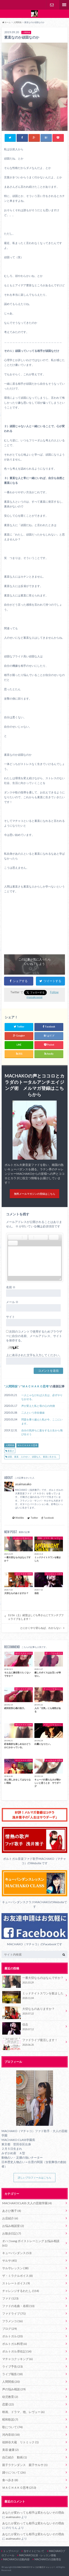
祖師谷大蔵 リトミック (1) (20, 2442)
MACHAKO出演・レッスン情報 (37, 2555)
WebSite (18, 1517)
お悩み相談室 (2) (13, 2225)
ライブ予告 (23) (12, 2366)
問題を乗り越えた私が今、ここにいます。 (42, 1421)
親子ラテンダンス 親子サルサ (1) (24, 2465)
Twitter (32, 1517)
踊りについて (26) (14, 2472)
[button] (10, 1237)
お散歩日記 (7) (11, 2233)
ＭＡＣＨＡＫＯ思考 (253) (19, 2487)
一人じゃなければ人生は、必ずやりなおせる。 (42, 1397)
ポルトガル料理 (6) (14, 2343)
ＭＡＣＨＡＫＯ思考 (35, 1386)
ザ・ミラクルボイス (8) (17, 2275)
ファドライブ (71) (14, 2313)
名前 (10, 1287)
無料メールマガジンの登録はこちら (34, 1193)
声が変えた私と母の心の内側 (38, 1405)
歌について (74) (12, 2427)
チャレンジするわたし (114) (20, 2290)
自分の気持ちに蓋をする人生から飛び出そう (42, 1432)
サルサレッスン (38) (15, 2268)
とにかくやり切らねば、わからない (40, 1627)
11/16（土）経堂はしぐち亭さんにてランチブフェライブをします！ (36, 1617)
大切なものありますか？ (33, 2012)
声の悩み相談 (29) (14, 2389)
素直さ (11, 1450)
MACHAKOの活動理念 (48, 2559)
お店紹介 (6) (10, 2218)
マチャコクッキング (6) (17, 2359)
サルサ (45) (9, 2260)
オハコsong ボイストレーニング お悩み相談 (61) (30, 2243)
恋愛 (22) (8, 2404)
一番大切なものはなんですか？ (33, 1981)
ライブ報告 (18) (12, 2374)
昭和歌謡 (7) (10, 2419)
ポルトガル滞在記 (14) (16, 2351)
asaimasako (23, 1484)
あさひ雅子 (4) (11, 2210)
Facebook (47, 1517)
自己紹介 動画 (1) (14, 2457)
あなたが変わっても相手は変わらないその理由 (33, 2512)
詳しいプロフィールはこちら (34, 2177)
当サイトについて (34, 2551)
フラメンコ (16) (12, 2321)
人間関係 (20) (11, 2381)
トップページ (11, 2551)
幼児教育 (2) (10, 2396)
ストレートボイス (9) (16, 2283)
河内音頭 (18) (11, 2434)
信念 (33, 2027)
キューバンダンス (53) (16, 2253)
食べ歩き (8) (10, 2480)
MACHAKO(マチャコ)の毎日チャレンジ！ (36, 2567)
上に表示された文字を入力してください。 (34, 1355)
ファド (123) (10, 2298)
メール (12, 1302)
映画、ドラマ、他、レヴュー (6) (23, 2412)
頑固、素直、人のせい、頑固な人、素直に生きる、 (33, 1456)
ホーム (6, 22)
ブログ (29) (9, 2328)
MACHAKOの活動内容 (16, 2559)
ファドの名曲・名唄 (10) (18, 2306)
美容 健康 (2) (10, 2449)
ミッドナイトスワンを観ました (33, 1996)
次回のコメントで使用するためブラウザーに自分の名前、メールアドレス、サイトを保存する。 (34, 1336)
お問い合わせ (51, 5)
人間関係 (17, 22)
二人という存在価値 (33, 1412)
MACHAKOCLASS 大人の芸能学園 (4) (27, 2203)
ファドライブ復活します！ (33, 2043)
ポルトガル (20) (12, 2336)
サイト (10, 1316)
